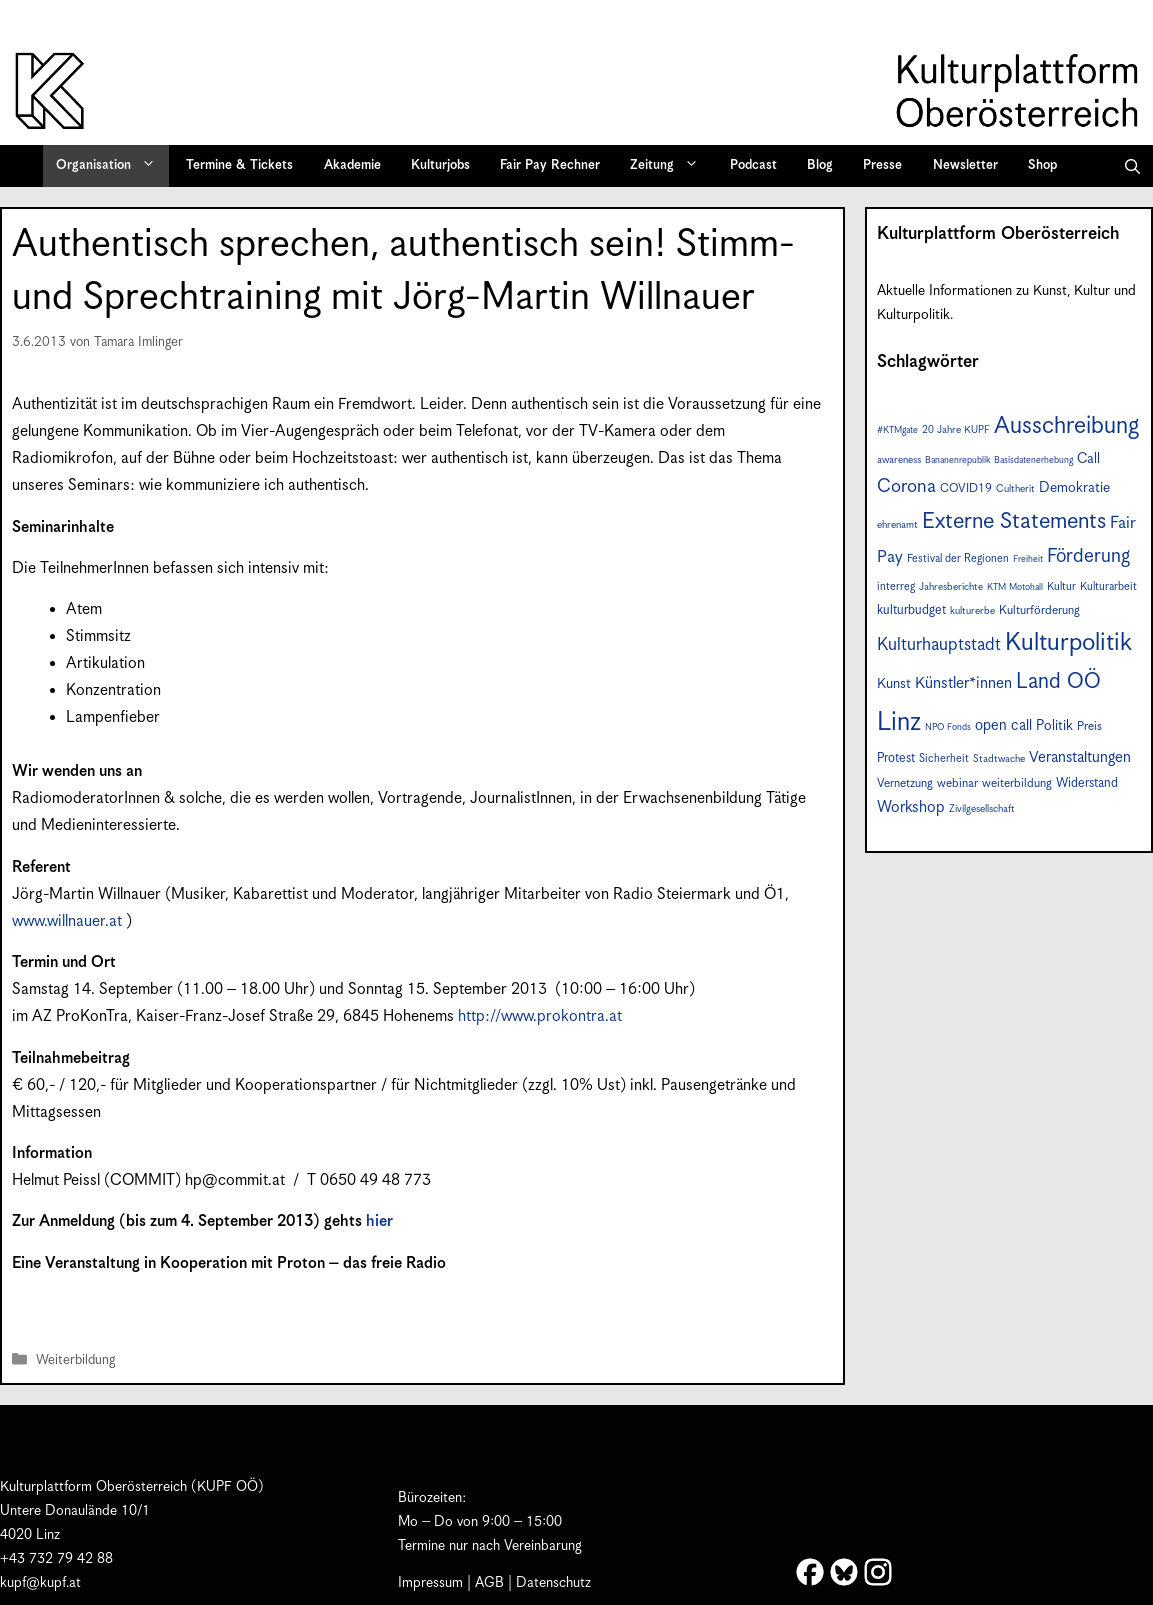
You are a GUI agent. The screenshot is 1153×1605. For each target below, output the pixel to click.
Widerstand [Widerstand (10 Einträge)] (1087, 783)
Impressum (430, 1583)
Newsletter (965, 165)
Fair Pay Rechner (550, 165)
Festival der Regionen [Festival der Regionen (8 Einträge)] (958, 558)
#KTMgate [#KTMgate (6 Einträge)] (897, 430)
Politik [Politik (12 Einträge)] (1054, 726)
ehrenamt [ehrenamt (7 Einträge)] (897, 525)
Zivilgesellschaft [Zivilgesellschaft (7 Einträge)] (982, 809)
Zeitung (671, 166)
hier (379, 1221)
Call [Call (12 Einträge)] (1088, 459)
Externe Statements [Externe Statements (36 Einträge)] (1014, 521)
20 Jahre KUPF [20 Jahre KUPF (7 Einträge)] (956, 430)
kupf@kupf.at (40, 1583)
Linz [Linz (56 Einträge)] (899, 722)
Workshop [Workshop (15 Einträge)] (911, 807)
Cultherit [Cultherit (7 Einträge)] (1015, 489)
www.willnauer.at (67, 921)
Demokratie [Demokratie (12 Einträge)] (1074, 488)
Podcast (753, 165)
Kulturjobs (440, 165)
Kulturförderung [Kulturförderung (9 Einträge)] (1039, 610)
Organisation (112, 166)
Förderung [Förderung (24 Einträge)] (1088, 556)
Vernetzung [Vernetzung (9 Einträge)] (905, 783)
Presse (882, 165)
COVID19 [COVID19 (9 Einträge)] (966, 488)
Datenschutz (553, 1583)
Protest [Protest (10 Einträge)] (896, 758)
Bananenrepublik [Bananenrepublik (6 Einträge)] (957, 460)
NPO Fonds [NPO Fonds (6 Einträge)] (948, 727)
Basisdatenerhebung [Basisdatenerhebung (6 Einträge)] (1033, 460)
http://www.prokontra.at (540, 1016)
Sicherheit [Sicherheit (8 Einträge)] (944, 758)
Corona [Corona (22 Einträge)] (906, 486)
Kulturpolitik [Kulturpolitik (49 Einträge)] (1068, 643)
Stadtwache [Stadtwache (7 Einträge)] (999, 759)
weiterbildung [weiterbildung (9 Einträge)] (1017, 783)
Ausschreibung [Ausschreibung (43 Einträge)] (1066, 426)
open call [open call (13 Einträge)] (1003, 725)
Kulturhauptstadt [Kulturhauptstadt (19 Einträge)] (939, 645)
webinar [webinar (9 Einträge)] (957, 783)
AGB (489, 1583)
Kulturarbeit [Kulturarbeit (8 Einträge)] (1108, 586)
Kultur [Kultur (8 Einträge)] (1061, 586)
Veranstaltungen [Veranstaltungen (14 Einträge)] (1080, 757)
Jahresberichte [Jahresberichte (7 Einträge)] (951, 587)
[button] (1132, 166)
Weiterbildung (75, 1360)
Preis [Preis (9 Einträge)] (1089, 726)
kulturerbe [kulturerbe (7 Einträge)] (972, 611)
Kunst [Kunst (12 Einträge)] (894, 684)
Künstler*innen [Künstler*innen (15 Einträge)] (963, 683)
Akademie (352, 165)
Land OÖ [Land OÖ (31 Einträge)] (1058, 682)
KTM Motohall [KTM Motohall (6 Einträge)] (1015, 587)
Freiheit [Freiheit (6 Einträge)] (1028, 559)
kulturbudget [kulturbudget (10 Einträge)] (911, 610)
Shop (1042, 165)
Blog (820, 165)
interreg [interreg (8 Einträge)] (896, 586)
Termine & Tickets (239, 165)
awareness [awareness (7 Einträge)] (899, 460)
